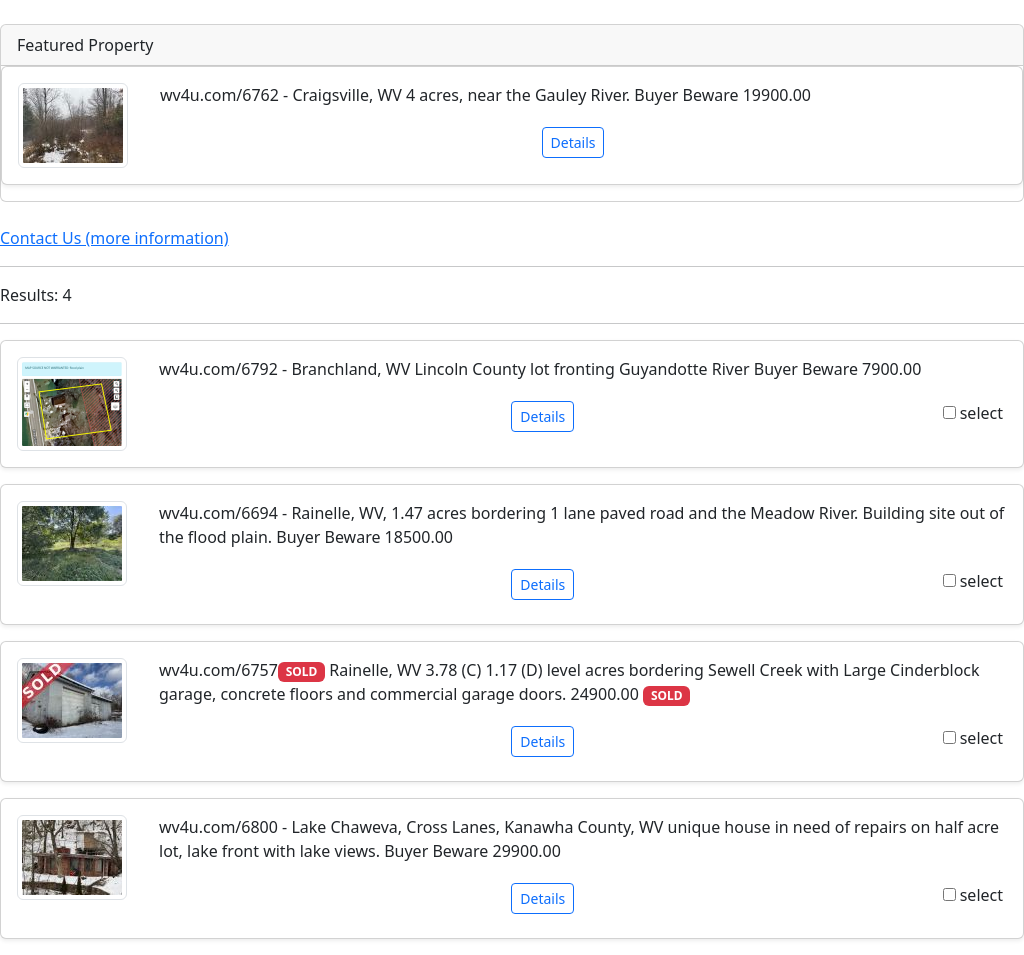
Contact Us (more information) (114, 238)
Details (573, 142)
